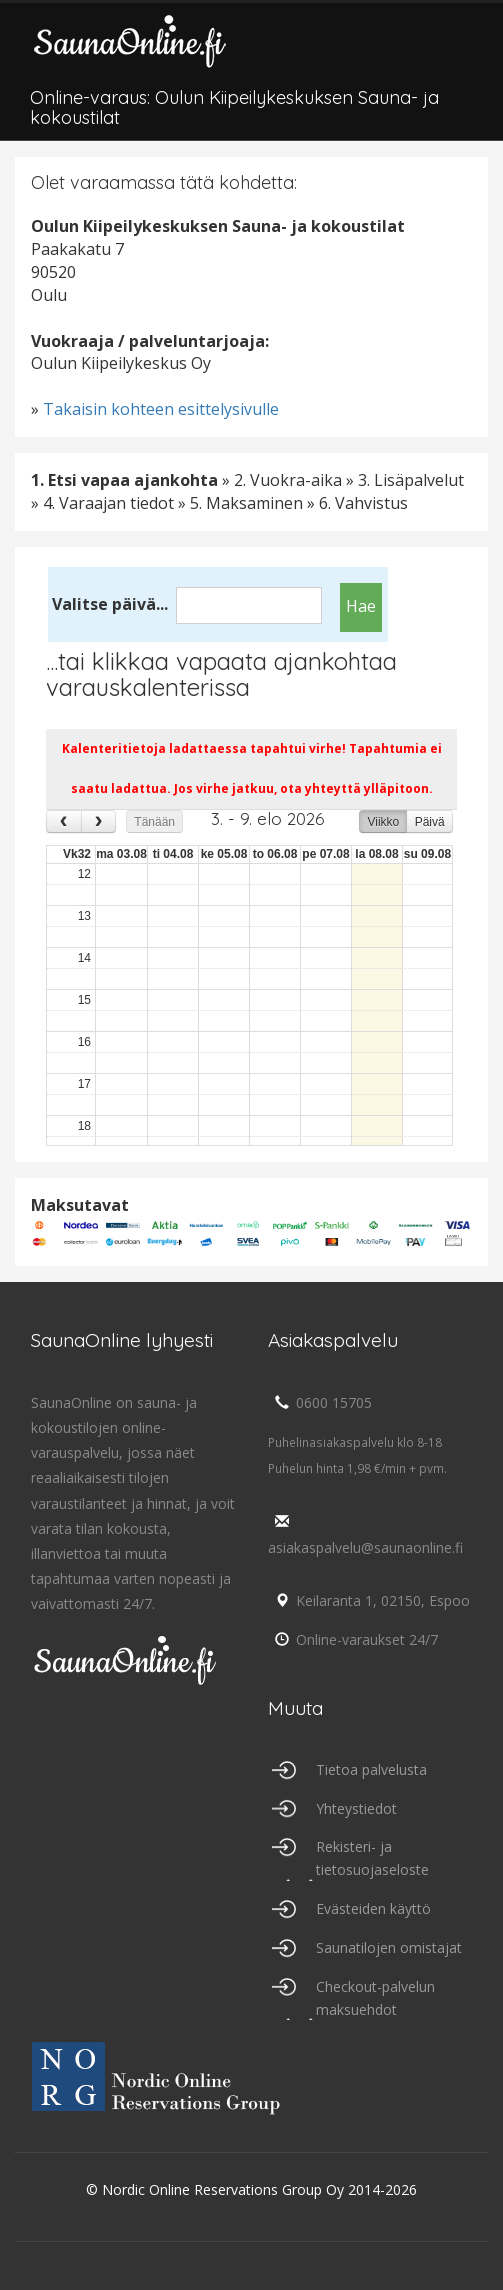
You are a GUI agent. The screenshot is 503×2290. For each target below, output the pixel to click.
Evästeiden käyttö (373, 1908)
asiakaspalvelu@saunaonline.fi (365, 1535)
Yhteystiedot (356, 1808)
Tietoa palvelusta (371, 1769)
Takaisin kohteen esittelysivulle (161, 409)
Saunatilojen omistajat (389, 1947)
